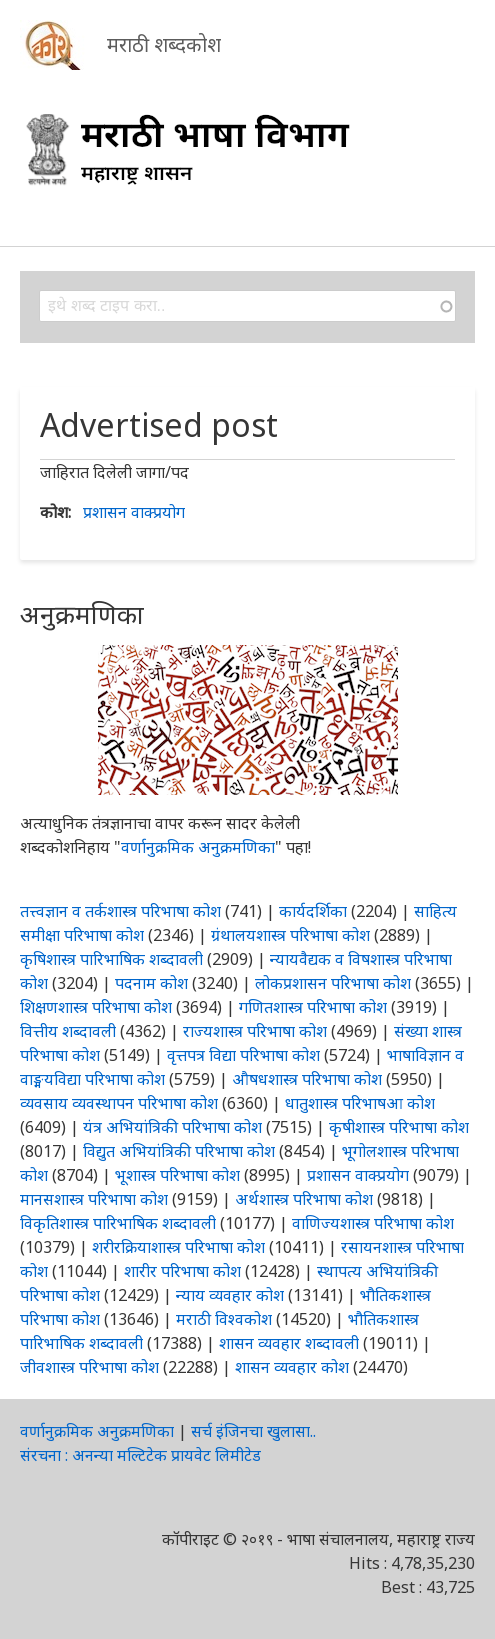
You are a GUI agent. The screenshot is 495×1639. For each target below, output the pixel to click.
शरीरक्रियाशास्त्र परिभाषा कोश (178, 1247)
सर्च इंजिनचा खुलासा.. (253, 1431)
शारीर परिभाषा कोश (182, 1271)
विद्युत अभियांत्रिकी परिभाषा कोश (179, 1151)
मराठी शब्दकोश (164, 44)
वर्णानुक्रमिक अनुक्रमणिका (198, 847)
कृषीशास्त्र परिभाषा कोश (399, 1127)
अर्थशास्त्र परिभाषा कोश (304, 1199)
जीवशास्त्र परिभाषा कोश (89, 1367)
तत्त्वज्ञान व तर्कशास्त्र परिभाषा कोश (120, 911)
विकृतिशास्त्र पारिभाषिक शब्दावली (120, 1223)
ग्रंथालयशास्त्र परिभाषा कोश (290, 935)
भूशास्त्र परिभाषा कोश (177, 1175)
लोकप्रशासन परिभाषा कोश (333, 983)
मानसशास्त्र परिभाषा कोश (94, 1199)
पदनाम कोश (151, 983)
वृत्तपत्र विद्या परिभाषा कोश (243, 1055)
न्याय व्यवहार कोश (230, 1295)
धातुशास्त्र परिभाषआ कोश (360, 1103)
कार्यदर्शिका (313, 911)
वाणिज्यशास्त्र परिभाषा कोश (373, 1223)
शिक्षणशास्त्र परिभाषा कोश (96, 1007)
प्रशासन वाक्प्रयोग (134, 512)
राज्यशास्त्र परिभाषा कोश (255, 1031)
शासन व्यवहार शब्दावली (289, 1343)
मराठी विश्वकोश (224, 1319)
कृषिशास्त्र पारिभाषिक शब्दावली (111, 959)
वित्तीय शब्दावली (68, 1031)
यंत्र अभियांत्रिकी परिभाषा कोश (172, 1127)
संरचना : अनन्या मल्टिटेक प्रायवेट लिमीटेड (140, 1455)
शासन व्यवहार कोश (292, 1367)
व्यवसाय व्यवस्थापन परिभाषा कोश (119, 1103)
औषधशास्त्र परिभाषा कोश (307, 1079)
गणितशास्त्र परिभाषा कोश (313, 1007)
